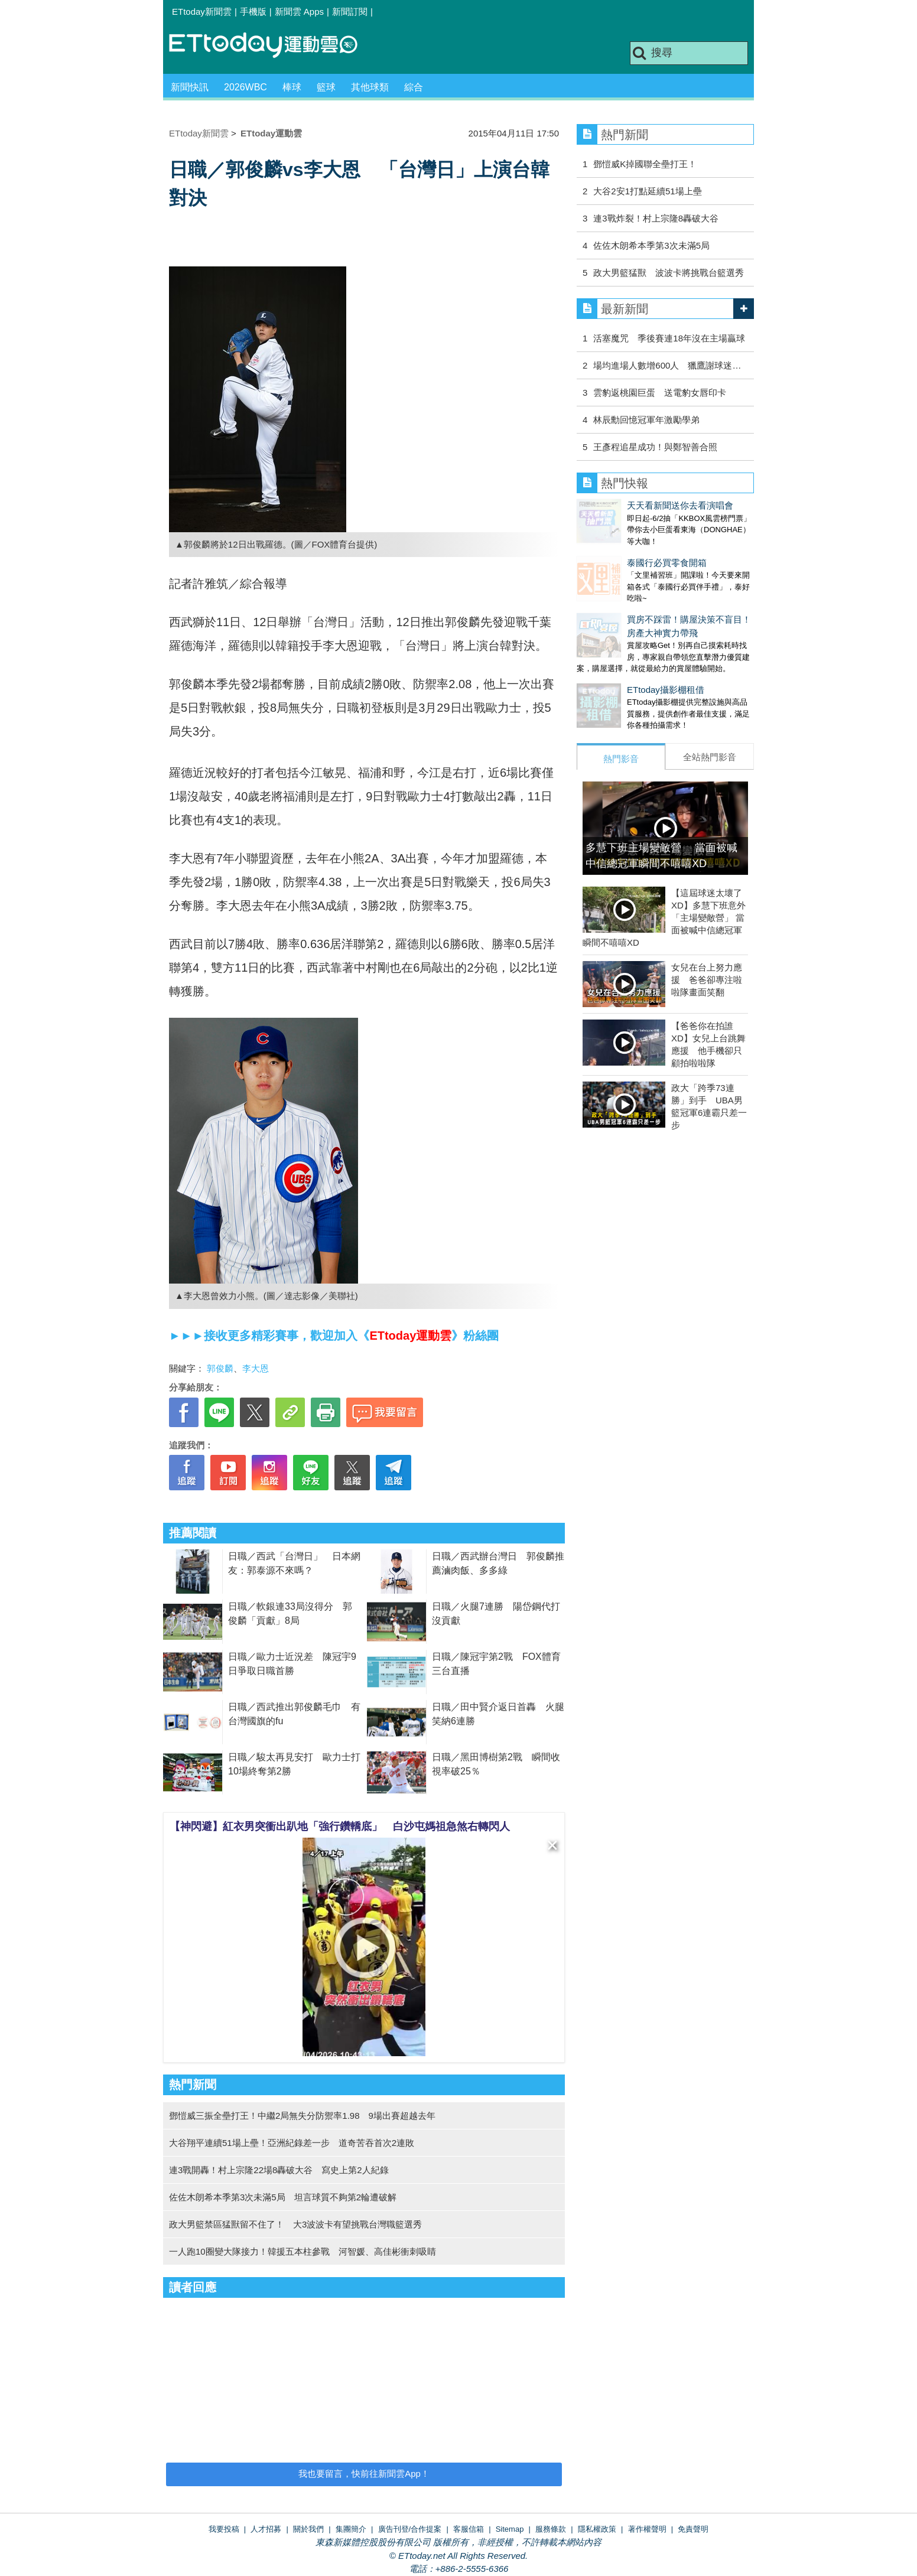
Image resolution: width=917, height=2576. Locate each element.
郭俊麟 (220, 1368)
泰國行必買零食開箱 (616, 551)
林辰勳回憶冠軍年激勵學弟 (646, 420)
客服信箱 (468, 2529)
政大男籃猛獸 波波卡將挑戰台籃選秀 (668, 273)
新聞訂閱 (350, 11)
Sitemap (510, 2529)
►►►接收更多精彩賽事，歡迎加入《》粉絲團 (334, 1335)
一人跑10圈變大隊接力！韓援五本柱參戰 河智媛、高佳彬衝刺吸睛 (302, 2251)
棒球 (291, 87)
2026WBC (245, 87)
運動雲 (272, 45)
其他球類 (370, 87)
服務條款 (550, 2529)
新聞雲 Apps (299, 11)
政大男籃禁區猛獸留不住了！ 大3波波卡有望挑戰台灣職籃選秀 (295, 2224)
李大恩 (255, 1368)
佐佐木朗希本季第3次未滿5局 (651, 245)
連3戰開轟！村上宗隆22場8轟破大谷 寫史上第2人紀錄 (279, 2170)
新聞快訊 (190, 87)
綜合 (413, 87)
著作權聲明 (647, 2529)
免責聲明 (693, 2529)
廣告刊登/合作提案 (410, 2529)
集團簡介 (351, 2529)
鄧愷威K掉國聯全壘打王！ (645, 164)
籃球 (326, 87)
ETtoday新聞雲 (202, 11)
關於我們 (308, 2529)
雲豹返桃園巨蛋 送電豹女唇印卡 (659, 392)
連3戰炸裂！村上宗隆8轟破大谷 (655, 218)
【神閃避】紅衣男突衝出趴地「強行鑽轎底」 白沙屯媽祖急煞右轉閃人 (340, 1826)
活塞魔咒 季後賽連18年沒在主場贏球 (669, 338)
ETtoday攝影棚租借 (615, 666)
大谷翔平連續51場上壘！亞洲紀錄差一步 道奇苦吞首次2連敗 (291, 2143)
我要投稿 (224, 2529)
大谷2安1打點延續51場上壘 (647, 191)
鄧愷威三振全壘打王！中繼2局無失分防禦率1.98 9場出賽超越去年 (302, 2116)
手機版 (253, 11)
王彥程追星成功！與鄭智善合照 (655, 447)
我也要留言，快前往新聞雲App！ (364, 2473)
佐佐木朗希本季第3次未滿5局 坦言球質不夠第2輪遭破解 (282, 2197)
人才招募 (266, 2529)
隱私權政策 (597, 2529)
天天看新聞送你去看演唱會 (630, 505)
